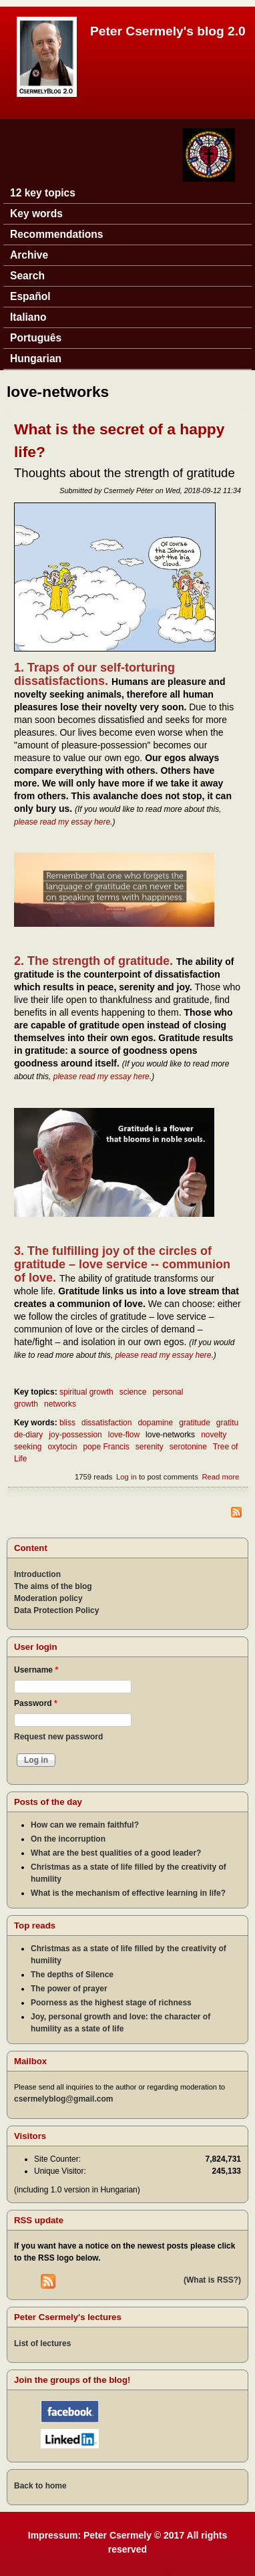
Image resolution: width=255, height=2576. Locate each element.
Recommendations (56, 234)
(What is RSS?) (212, 2280)
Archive (29, 255)
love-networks (170, 1434)
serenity (150, 1446)
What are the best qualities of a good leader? (116, 1853)
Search (27, 275)
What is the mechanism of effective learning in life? (128, 1893)
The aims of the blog (53, 1586)
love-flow (124, 1434)
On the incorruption (68, 1839)
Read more (220, 1477)
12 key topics (42, 192)
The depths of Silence (72, 1974)
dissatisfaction (106, 1422)
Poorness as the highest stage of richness (111, 2002)
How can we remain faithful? (85, 1825)
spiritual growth (86, 1392)
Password (35, 1703)
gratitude (194, 1422)
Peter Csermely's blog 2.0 (168, 31)
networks (60, 1404)
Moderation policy (48, 1598)
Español (30, 296)
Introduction (37, 1574)
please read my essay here (62, 822)
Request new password (58, 1736)
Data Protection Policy (56, 1610)
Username (36, 1670)
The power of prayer (69, 1988)
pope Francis (106, 1446)
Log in (126, 1477)
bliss (67, 1422)
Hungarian (35, 358)
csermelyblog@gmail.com (63, 2099)
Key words (36, 213)
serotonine (188, 1446)
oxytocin (62, 1446)
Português (35, 337)
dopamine (155, 1422)
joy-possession (75, 1434)
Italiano (28, 317)
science (133, 1392)
